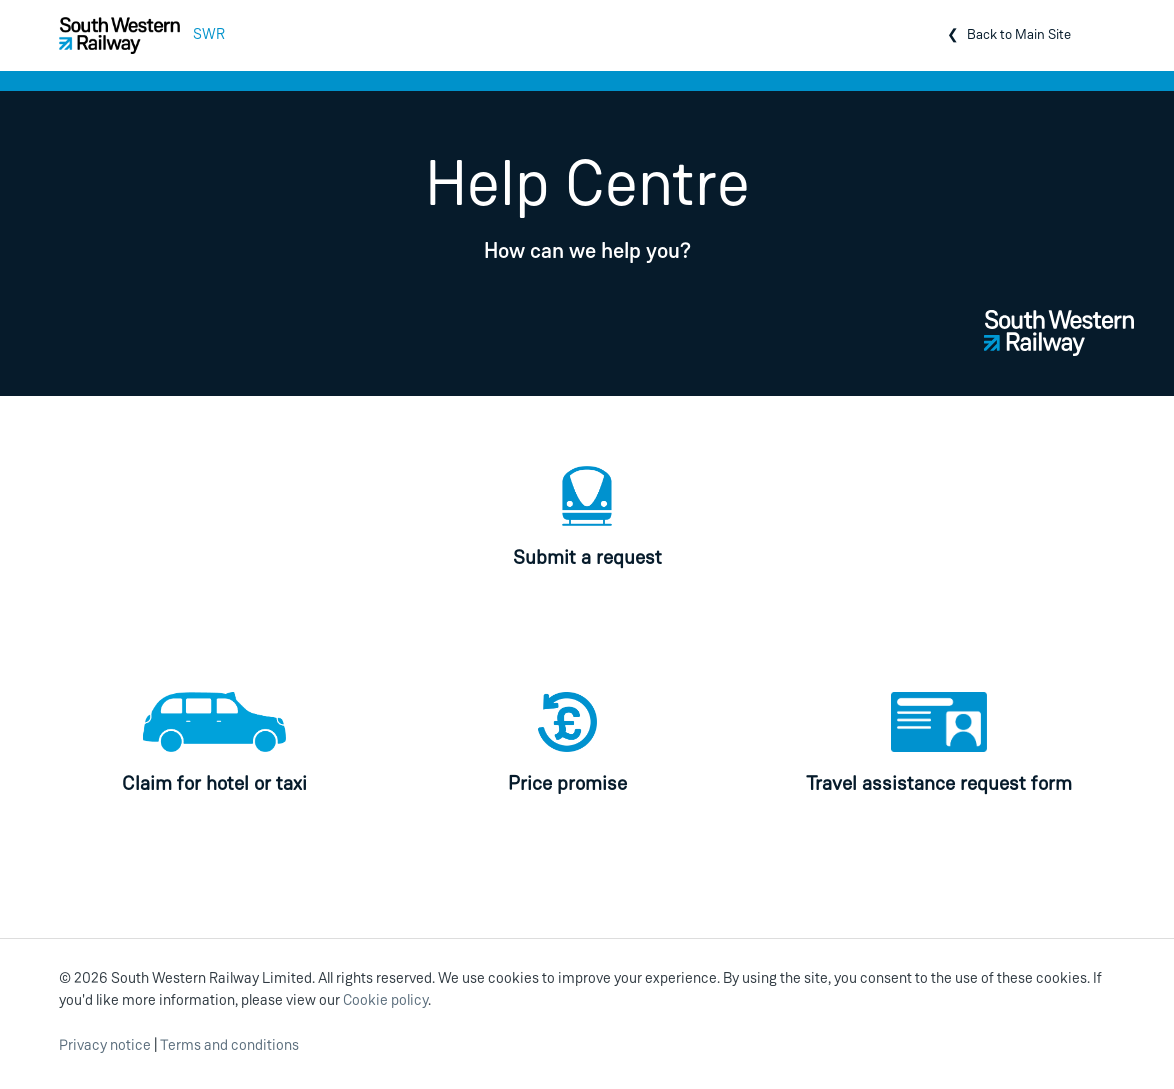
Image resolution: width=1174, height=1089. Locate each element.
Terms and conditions (229, 1046)
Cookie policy (385, 1001)
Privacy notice (105, 1046)
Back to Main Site (1019, 35)
